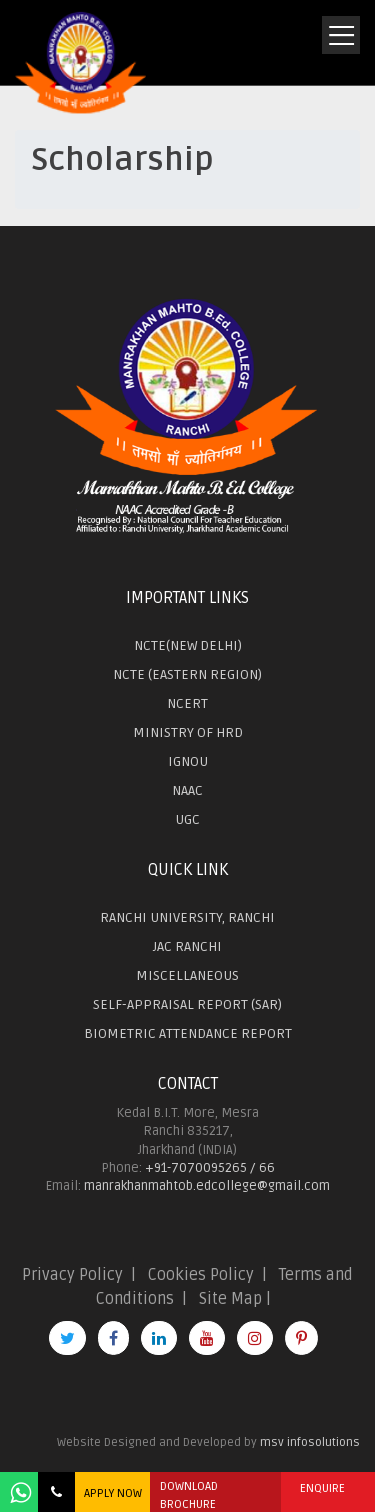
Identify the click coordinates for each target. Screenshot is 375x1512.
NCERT (187, 703)
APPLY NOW (113, 1493)
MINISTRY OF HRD (188, 732)
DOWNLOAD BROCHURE (189, 1495)
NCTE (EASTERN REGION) (187, 674)
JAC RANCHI (187, 946)
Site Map (230, 1299)
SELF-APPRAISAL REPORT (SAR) (187, 1004)
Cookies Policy (201, 1275)
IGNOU (188, 761)
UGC (187, 819)
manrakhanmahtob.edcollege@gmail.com (207, 1186)
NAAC (187, 790)
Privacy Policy (72, 1275)
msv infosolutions (310, 1442)
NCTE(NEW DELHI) (188, 645)
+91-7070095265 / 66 (210, 1168)
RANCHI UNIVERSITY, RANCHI (187, 917)
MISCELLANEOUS (187, 975)
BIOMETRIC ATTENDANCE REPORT (188, 1033)
